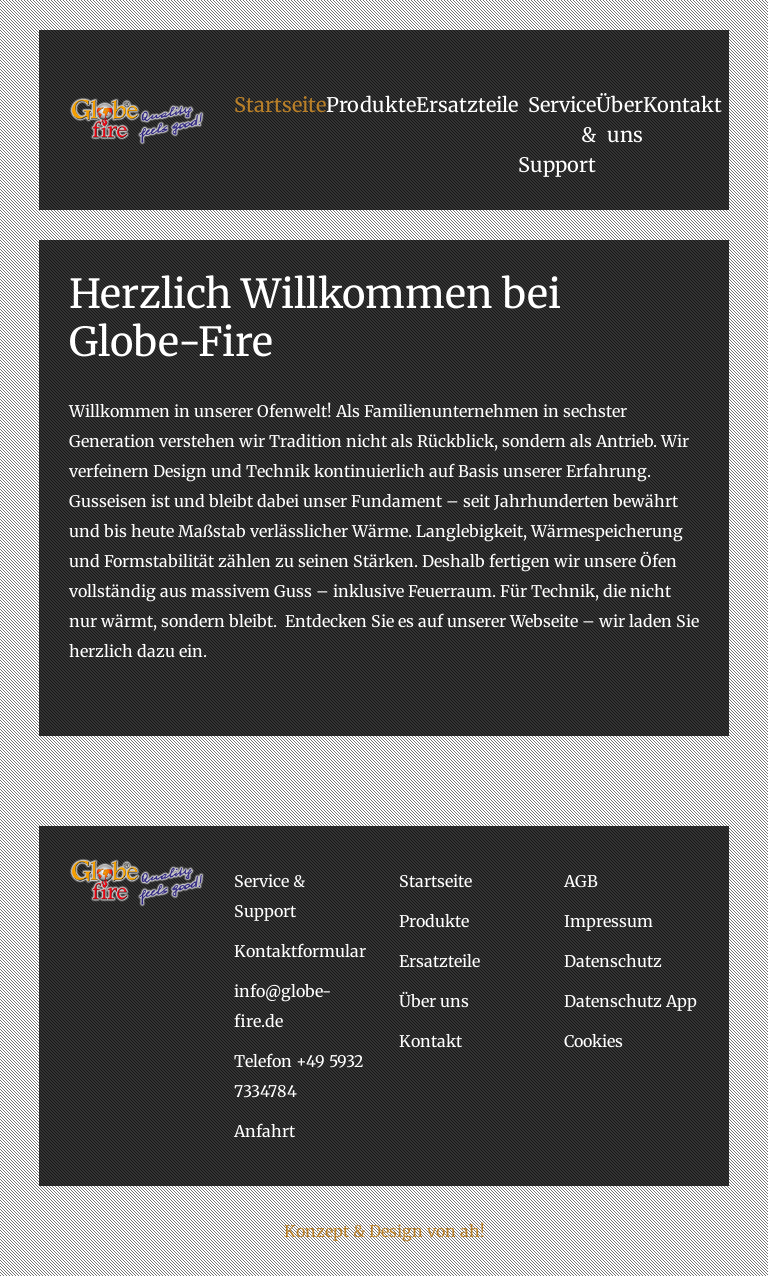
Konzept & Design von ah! (384, 1231)
